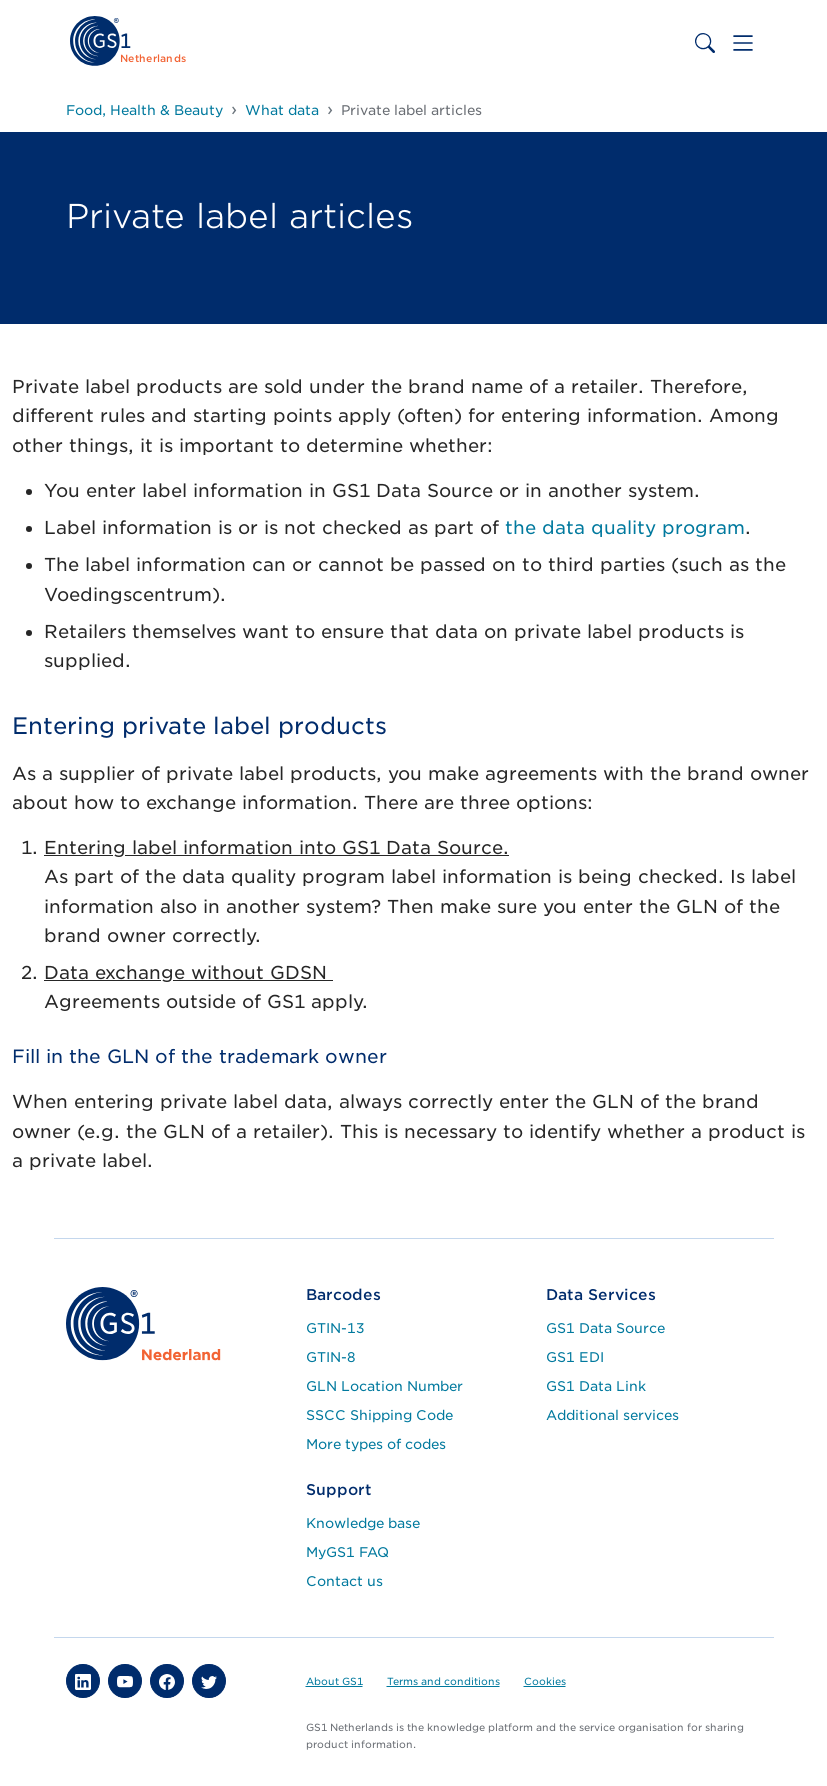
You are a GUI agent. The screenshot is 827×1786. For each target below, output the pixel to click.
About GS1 (334, 1681)
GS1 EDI (575, 1357)
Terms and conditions (443, 1681)
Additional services (612, 1415)
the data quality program (625, 527)
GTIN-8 (331, 1357)
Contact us (344, 1581)
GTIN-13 (335, 1328)
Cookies (545, 1681)
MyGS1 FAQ (347, 1552)
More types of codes (376, 1444)
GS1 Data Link (596, 1386)
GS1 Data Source (605, 1328)
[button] (83, 1681)
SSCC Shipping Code (379, 1415)
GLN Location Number (384, 1386)
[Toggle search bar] (705, 43)
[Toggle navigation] (743, 43)
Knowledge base (363, 1523)
